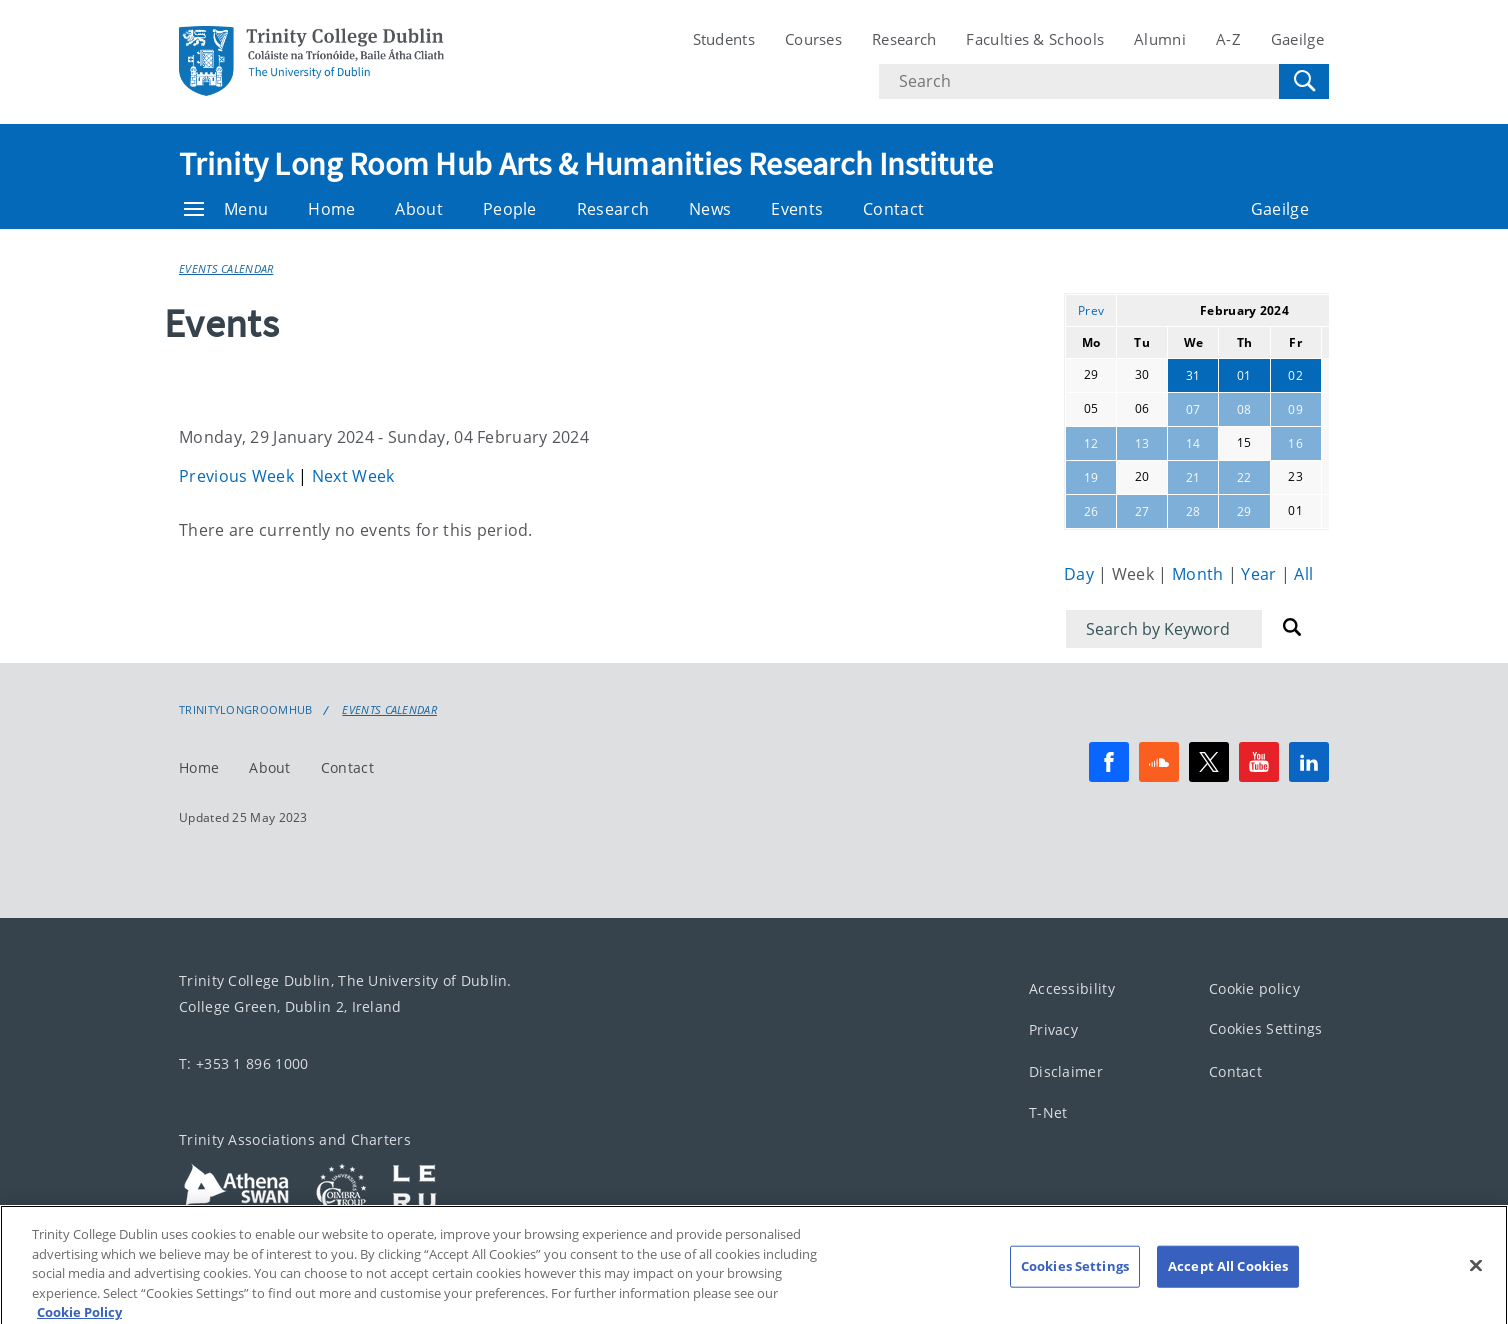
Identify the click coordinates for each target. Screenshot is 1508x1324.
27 (1142, 511)
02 (1295, 375)
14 (1193, 443)
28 (1193, 511)
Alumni (1160, 39)
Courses (813, 39)
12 (1091, 443)
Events (797, 209)
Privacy (1053, 1030)
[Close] (1476, 1294)
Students (724, 39)
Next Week (353, 476)
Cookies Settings (1266, 1029)
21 (1193, 477)
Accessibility (1072, 988)
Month (1200, 574)
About (419, 209)
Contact (893, 209)
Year (1261, 574)
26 (1091, 511)
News (710, 209)
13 (1142, 443)
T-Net (1048, 1113)
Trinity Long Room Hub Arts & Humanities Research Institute (586, 164)
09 (1295, 409)
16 (1295, 443)
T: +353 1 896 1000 (243, 1063)
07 (1193, 409)
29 (1244, 511)
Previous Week (238, 476)
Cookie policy (1254, 988)
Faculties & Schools (1035, 39)
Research (904, 39)
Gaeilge (1297, 39)
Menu (226, 209)
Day (1081, 574)
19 (1091, 477)
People (510, 209)
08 (1244, 409)
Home (331, 209)
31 (1193, 375)
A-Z (1228, 39)
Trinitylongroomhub (245, 710)
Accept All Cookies (1228, 1295)
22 (1244, 477)
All (1303, 574)
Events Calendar (226, 268)
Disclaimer (1066, 1071)
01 (1244, 375)
